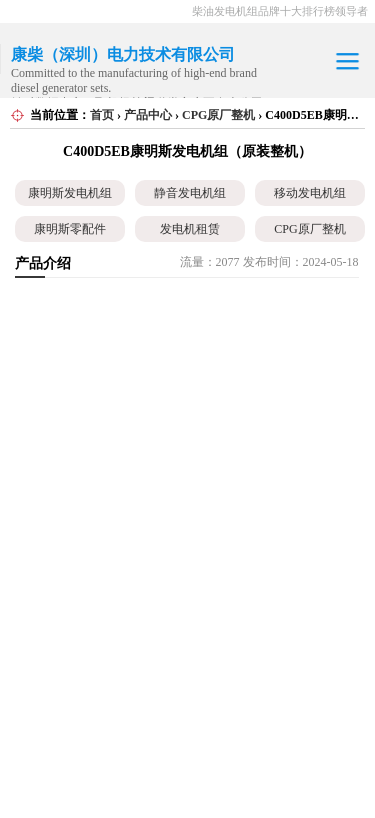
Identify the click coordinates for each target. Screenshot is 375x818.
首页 (102, 115)
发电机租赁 (190, 229)
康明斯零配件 (70, 229)
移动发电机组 (310, 193)
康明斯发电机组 (70, 193)
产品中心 (148, 115)
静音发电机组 (190, 193)
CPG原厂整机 (218, 115)
